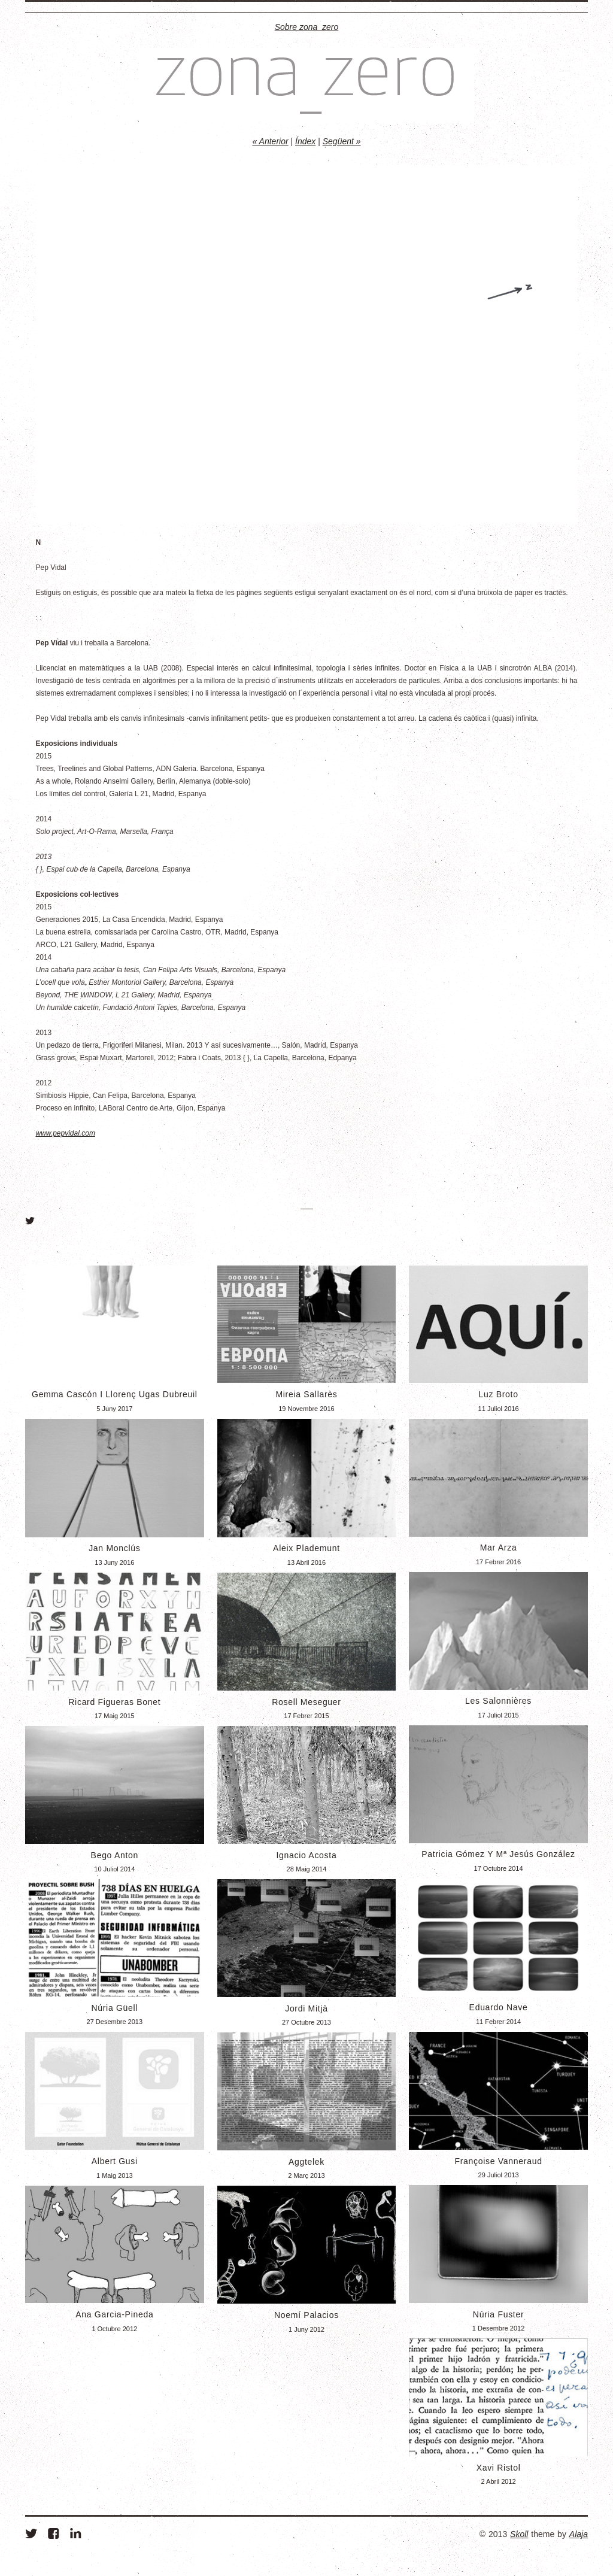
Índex (305, 141)
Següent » (342, 141)
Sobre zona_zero (307, 27)
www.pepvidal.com (65, 1133)
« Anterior (270, 141)
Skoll (519, 2534)
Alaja (578, 2534)
